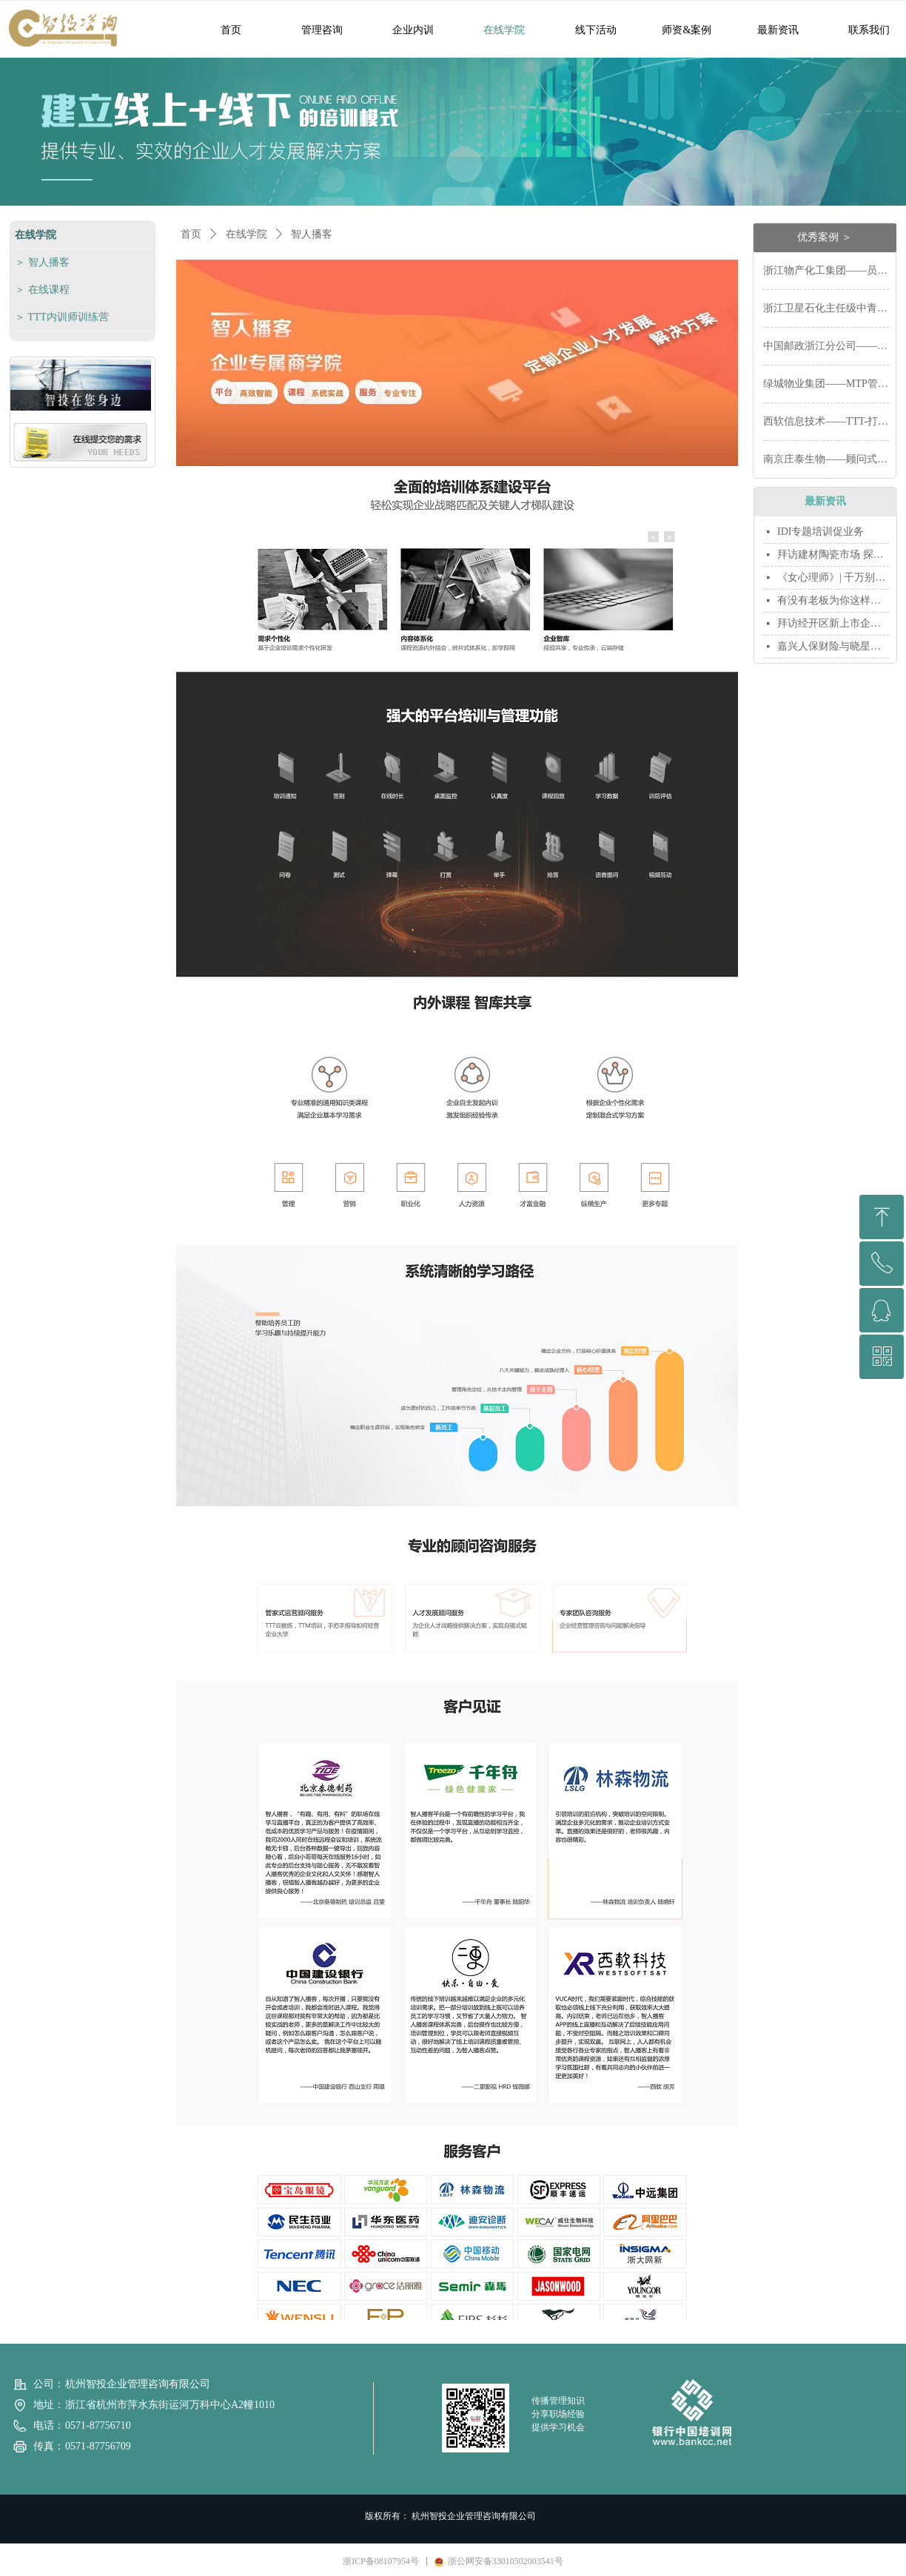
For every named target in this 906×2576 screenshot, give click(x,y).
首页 (191, 234)
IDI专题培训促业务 (820, 531)
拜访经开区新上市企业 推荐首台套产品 (833, 623)
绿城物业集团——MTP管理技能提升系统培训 (826, 383)
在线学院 (246, 234)
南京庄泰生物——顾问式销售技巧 (826, 459)
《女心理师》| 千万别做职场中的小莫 (833, 577)
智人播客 (311, 234)
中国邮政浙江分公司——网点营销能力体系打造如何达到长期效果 (826, 345)
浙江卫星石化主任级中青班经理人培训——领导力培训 (826, 308)
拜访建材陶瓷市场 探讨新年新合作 (833, 554)
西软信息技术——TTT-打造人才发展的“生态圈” (826, 421)
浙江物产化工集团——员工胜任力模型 (826, 270)
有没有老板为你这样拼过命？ (833, 600)
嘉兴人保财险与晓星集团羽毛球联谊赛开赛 (833, 646)
